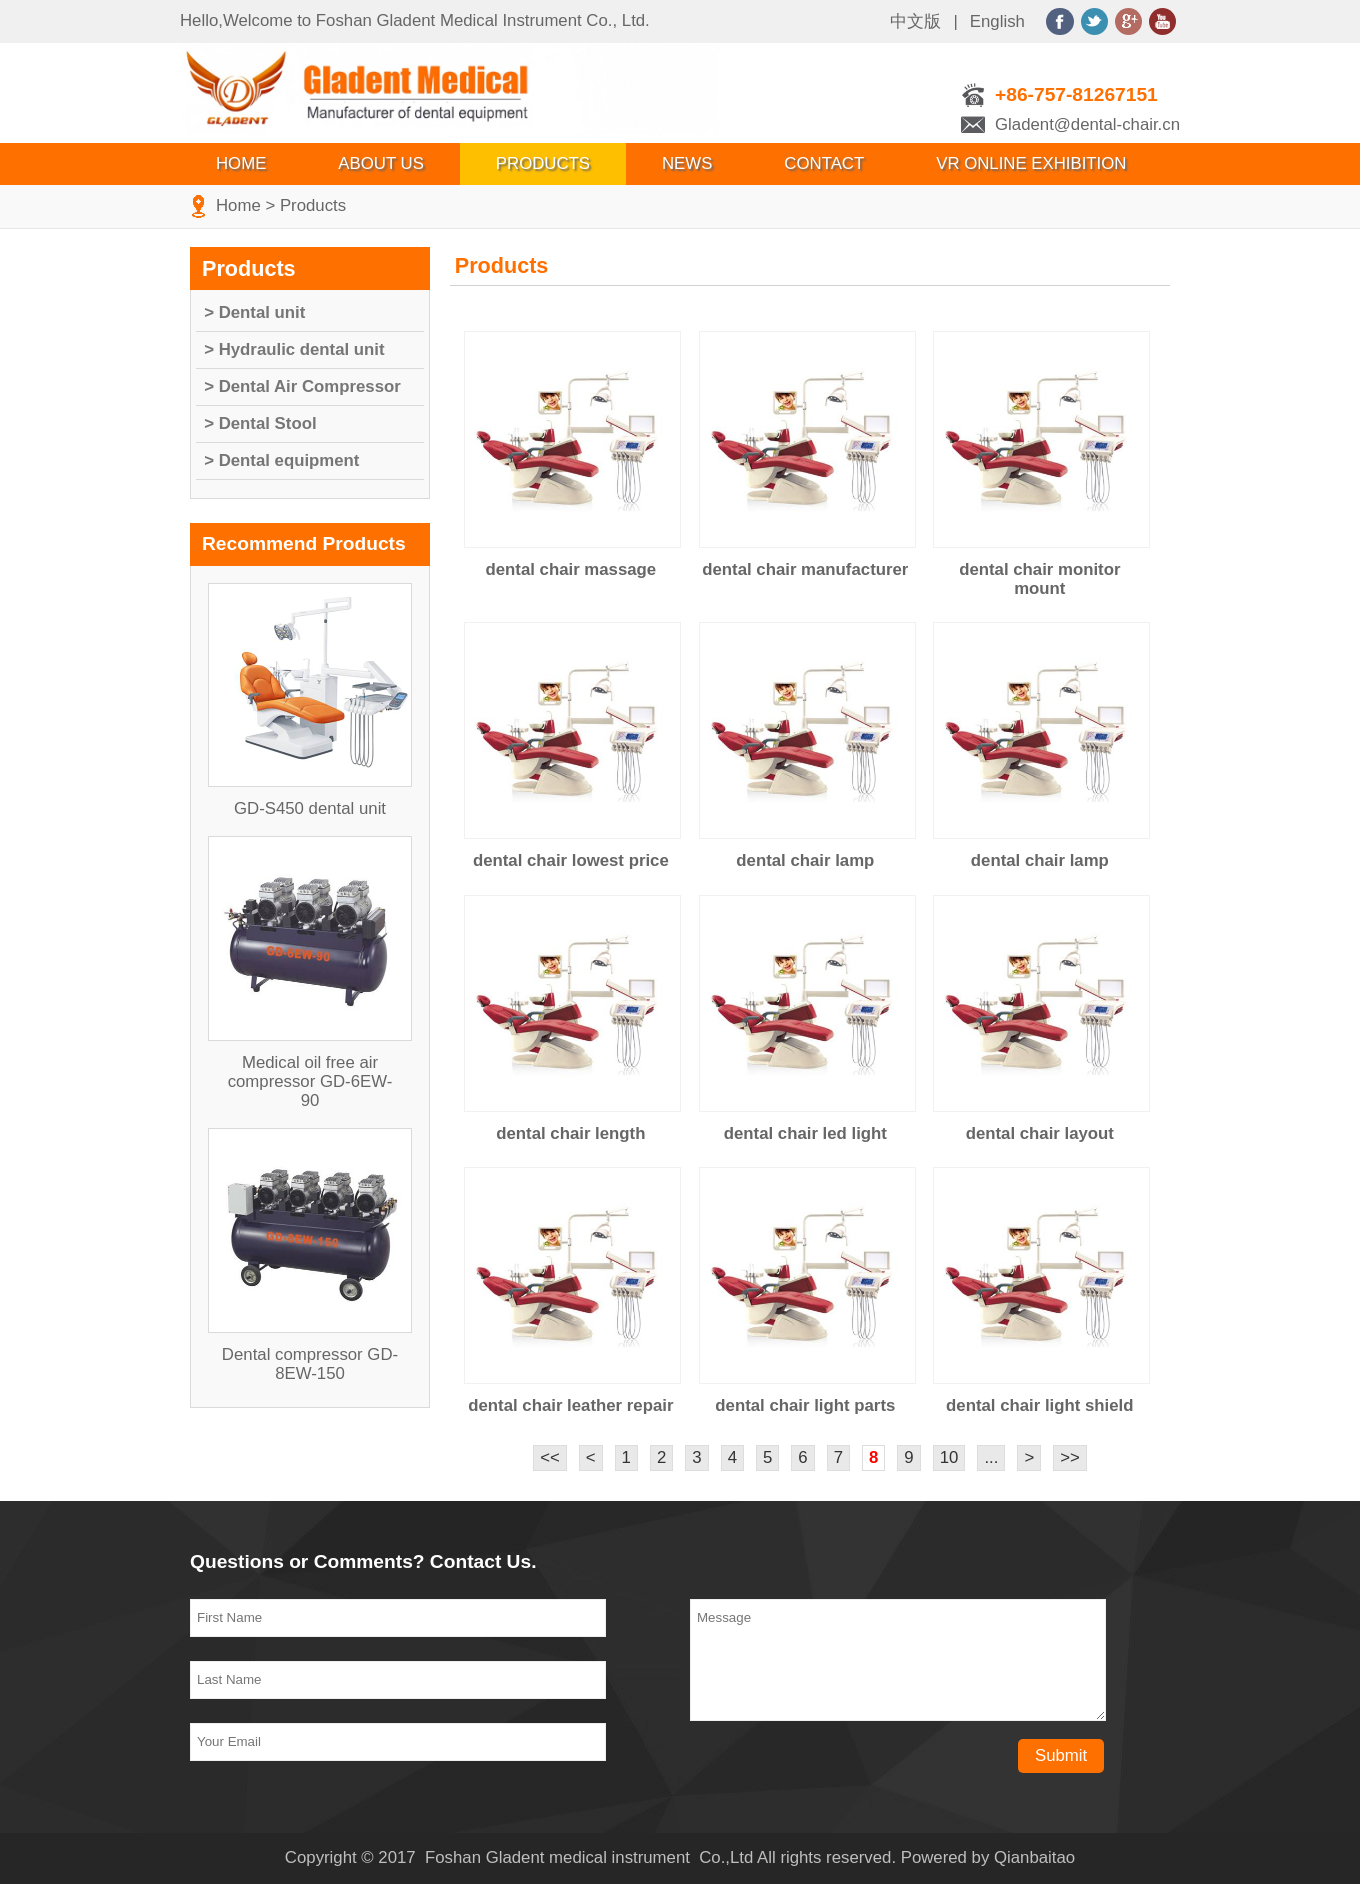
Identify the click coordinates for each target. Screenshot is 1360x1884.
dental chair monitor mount (1039, 579)
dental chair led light (805, 1133)
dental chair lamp (805, 860)
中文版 (915, 21)
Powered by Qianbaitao (988, 1857)
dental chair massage (570, 569)
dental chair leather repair (570, 1405)
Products (543, 163)
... (991, 1457)
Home (241, 163)
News (687, 163)
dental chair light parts (805, 1405)
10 (949, 1457)
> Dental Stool (260, 423)
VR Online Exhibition (1031, 163)
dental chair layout (1040, 1133)
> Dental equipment (281, 460)
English (997, 21)
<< (550, 1457)
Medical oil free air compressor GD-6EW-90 (310, 1081)
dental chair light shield (1039, 1405)
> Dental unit (254, 312)
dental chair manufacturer (805, 569)
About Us (380, 163)
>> (1070, 1457)
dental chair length (570, 1133)
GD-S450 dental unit (310, 808)
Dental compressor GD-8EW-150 (310, 1364)
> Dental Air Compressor (302, 386)
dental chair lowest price (571, 860)
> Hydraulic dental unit (294, 349)
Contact (824, 163)
